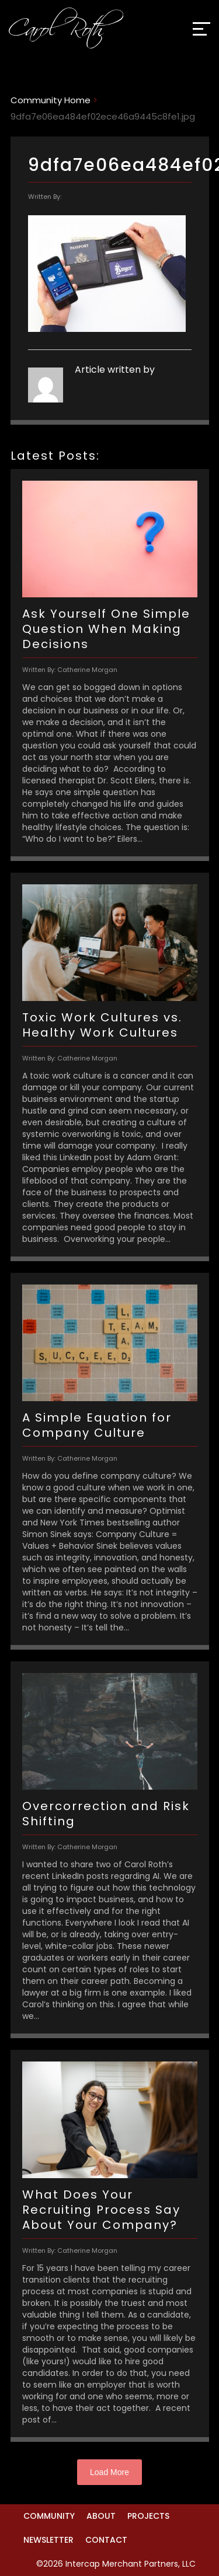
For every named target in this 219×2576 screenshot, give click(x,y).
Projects (148, 2516)
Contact (106, 2540)
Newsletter (48, 2540)
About (101, 2516)
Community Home (51, 100)
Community (49, 2516)
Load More (109, 2472)
